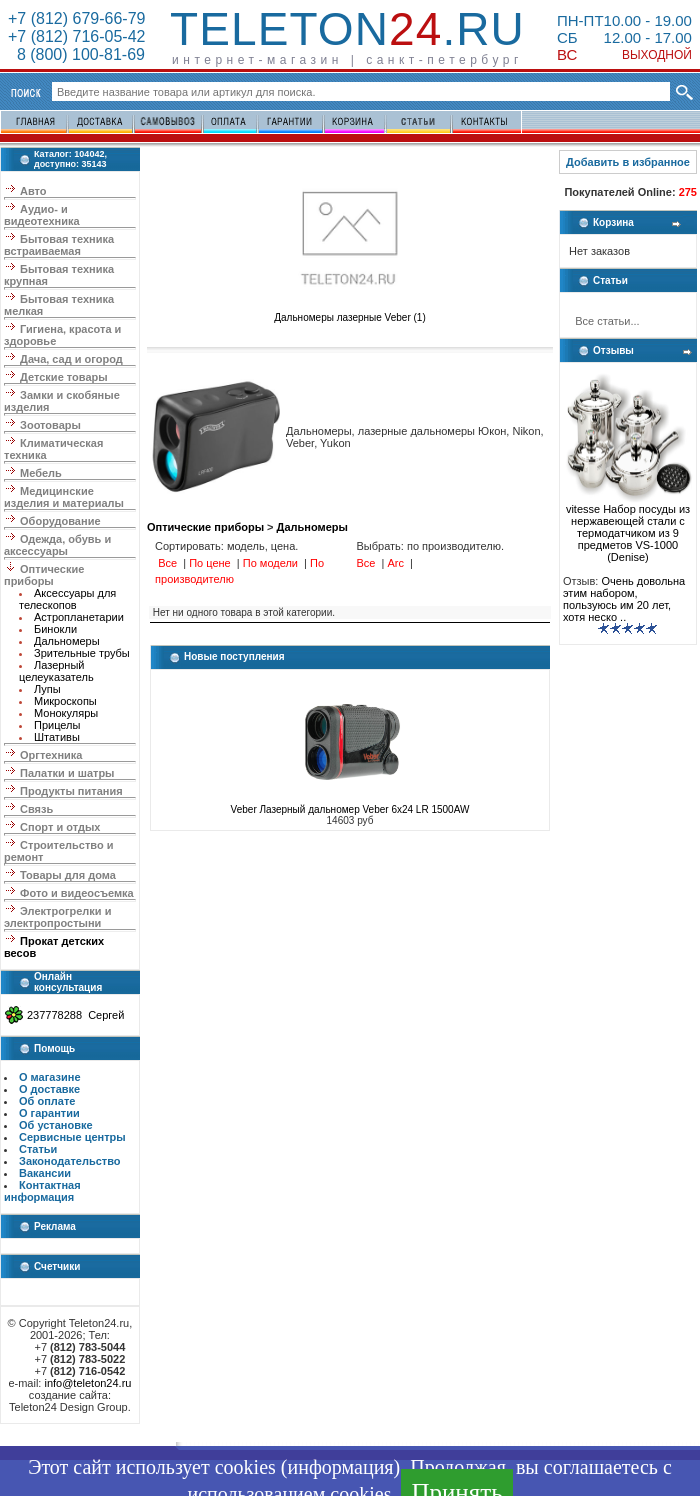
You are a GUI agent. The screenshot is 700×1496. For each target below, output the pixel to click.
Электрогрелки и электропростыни (57, 917)
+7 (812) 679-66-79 (76, 18)
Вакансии (45, 1173)
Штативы (57, 737)
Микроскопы (65, 701)
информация (340, 1467)
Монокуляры (66, 713)
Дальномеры (67, 641)
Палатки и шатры (67, 773)
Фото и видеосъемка (77, 893)
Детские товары (64, 377)
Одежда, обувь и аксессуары (57, 545)
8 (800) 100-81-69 (76, 54)
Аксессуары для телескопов (67, 599)
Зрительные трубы (82, 653)
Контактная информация (42, 1191)
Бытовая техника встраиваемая (59, 245)
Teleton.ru (347, 29)
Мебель (41, 473)
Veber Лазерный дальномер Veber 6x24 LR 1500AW (350, 809)
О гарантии (49, 1113)
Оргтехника (51, 755)
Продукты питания (71, 791)
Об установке (56, 1125)
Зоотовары (50, 425)
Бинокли (55, 629)
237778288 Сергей (75, 1015)
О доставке (49, 1089)
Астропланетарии (79, 617)
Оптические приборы (44, 575)
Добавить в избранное (628, 162)
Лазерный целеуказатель (56, 671)
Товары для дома (68, 875)
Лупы (47, 689)
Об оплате (47, 1101)
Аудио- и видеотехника (42, 215)
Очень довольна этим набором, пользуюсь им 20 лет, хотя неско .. (624, 599)
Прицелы (57, 725)
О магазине (50, 1077)
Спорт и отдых (60, 827)
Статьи (38, 1149)
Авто (33, 191)
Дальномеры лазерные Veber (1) (350, 313)
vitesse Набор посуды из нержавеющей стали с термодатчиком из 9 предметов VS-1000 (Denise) (628, 528)
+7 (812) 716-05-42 (76, 36)
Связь (36, 809)
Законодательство (70, 1161)
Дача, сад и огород (71, 359)
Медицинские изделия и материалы (64, 497)
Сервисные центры (72, 1137)
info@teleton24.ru (87, 1383)
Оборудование (60, 521)
